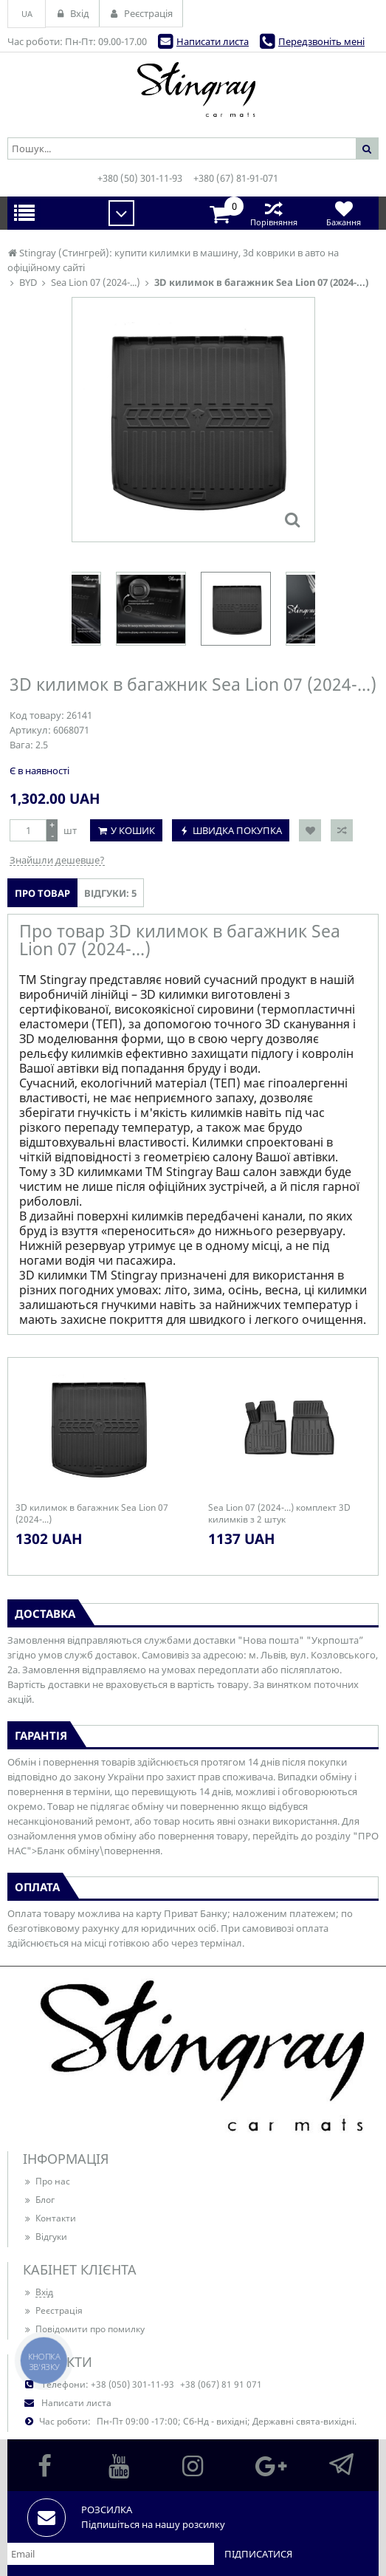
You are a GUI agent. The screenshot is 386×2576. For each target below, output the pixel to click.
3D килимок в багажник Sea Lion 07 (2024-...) (91, 1514)
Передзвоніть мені (321, 41)
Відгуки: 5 (110, 893)
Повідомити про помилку (84, 2329)
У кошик (133, 830)
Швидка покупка (237, 830)
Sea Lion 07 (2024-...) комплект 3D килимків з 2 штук (279, 1514)
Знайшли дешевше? (57, 860)
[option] (235, 608)
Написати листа (212, 41)
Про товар (42, 893)
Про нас (46, 2181)
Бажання (344, 213)
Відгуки (45, 2236)
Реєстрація (53, 2310)
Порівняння (273, 213)
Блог (39, 2199)
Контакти (49, 2218)
